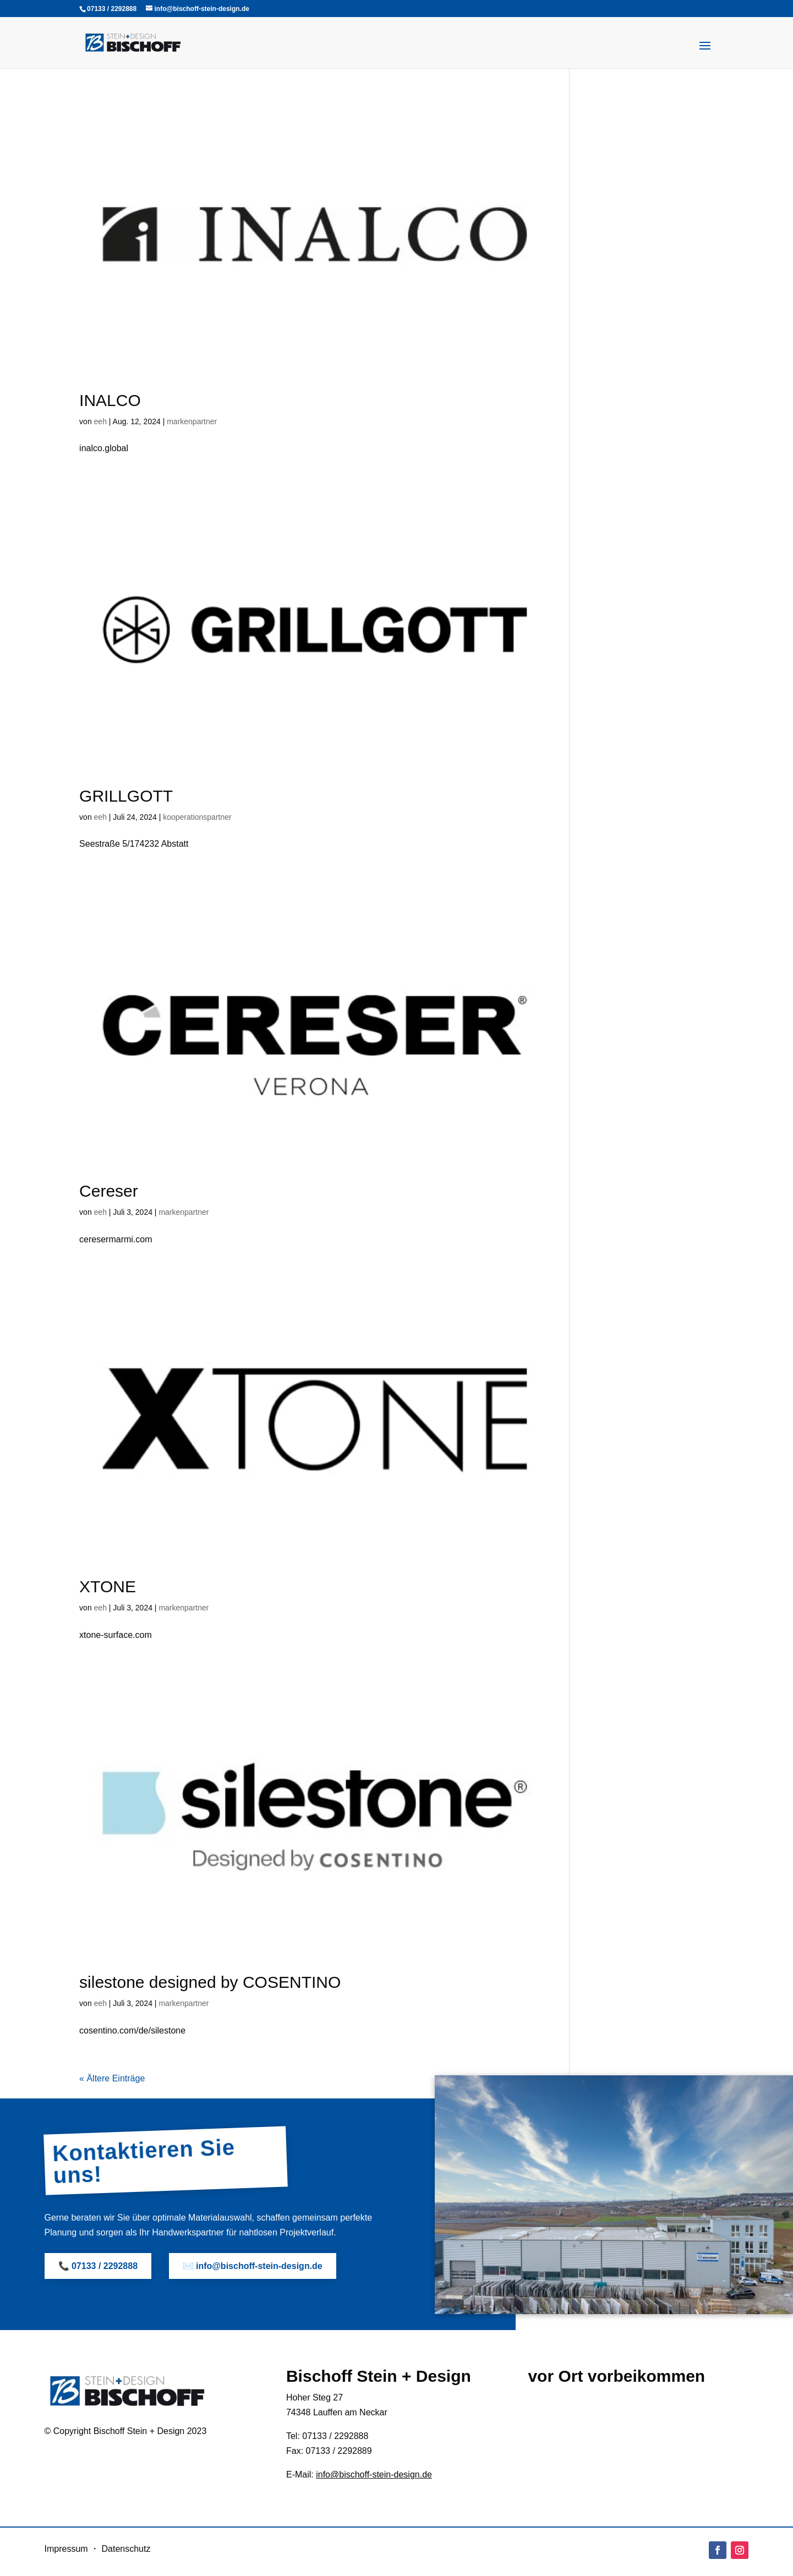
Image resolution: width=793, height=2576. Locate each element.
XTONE (107, 1586)
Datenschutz (126, 2548)
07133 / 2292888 (111, 9)
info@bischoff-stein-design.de (374, 2474)
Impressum (66, 2548)
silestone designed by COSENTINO (210, 1982)
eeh (100, 421)
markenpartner (192, 421)
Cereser (108, 1191)
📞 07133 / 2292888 (98, 2266)
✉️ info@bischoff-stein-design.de (252, 2266)
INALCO (110, 400)
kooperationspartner (197, 817)
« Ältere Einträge (112, 2078)
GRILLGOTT (126, 796)
